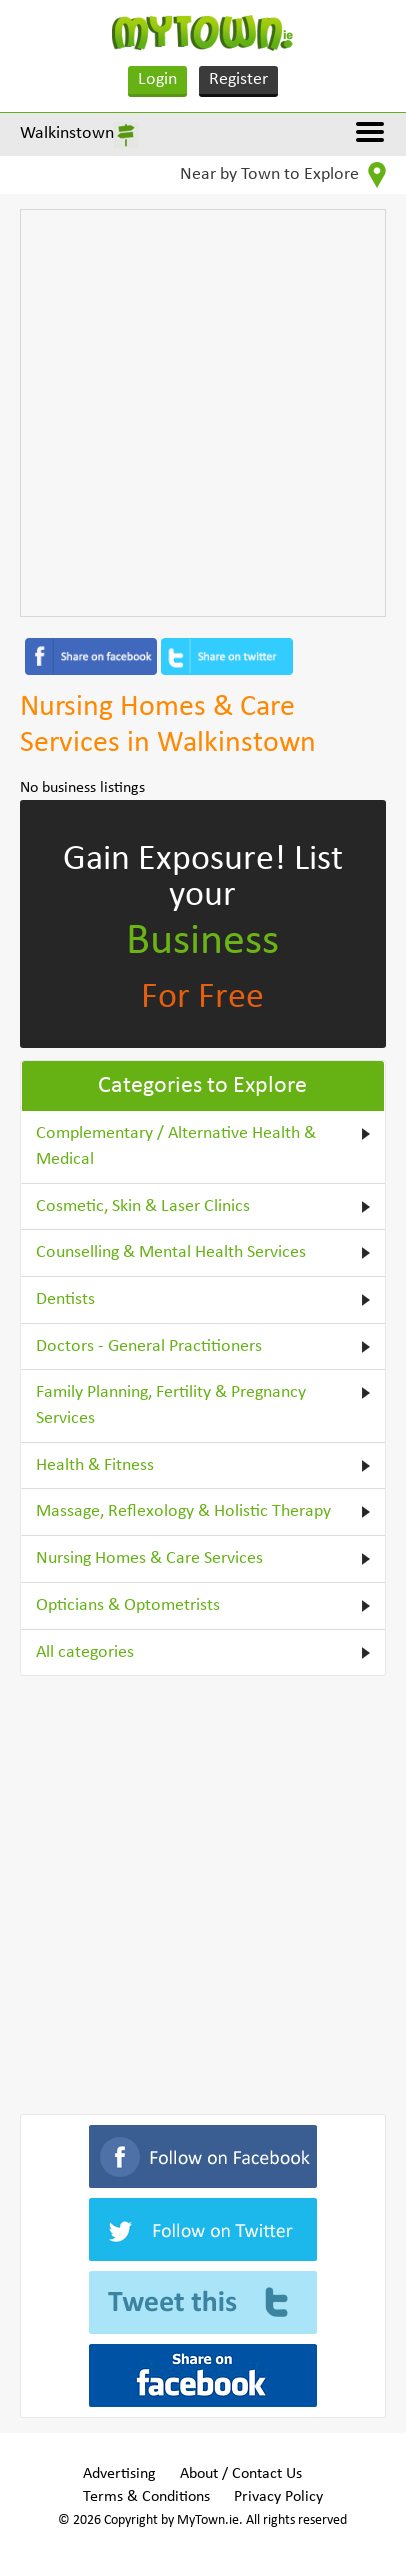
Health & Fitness (95, 1465)
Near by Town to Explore (283, 175)
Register (238, 79)
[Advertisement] (203, 413)
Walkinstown (67, 133)
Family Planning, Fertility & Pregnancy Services (171, 1405)
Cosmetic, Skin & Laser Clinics (143, 1206)
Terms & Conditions (146, 2497)
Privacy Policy (278, 2497)
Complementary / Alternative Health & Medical (176, 1146)
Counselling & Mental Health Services (171, 1252)
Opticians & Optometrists (128, 1605)
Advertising (119, 2474)
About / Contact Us (241, 2474)
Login (157, 79)
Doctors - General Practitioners (149, 1346)
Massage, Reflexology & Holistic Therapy (183, 1511)
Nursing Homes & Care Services (149, 1558)
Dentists (65, 1299)
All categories (85, 1652)
